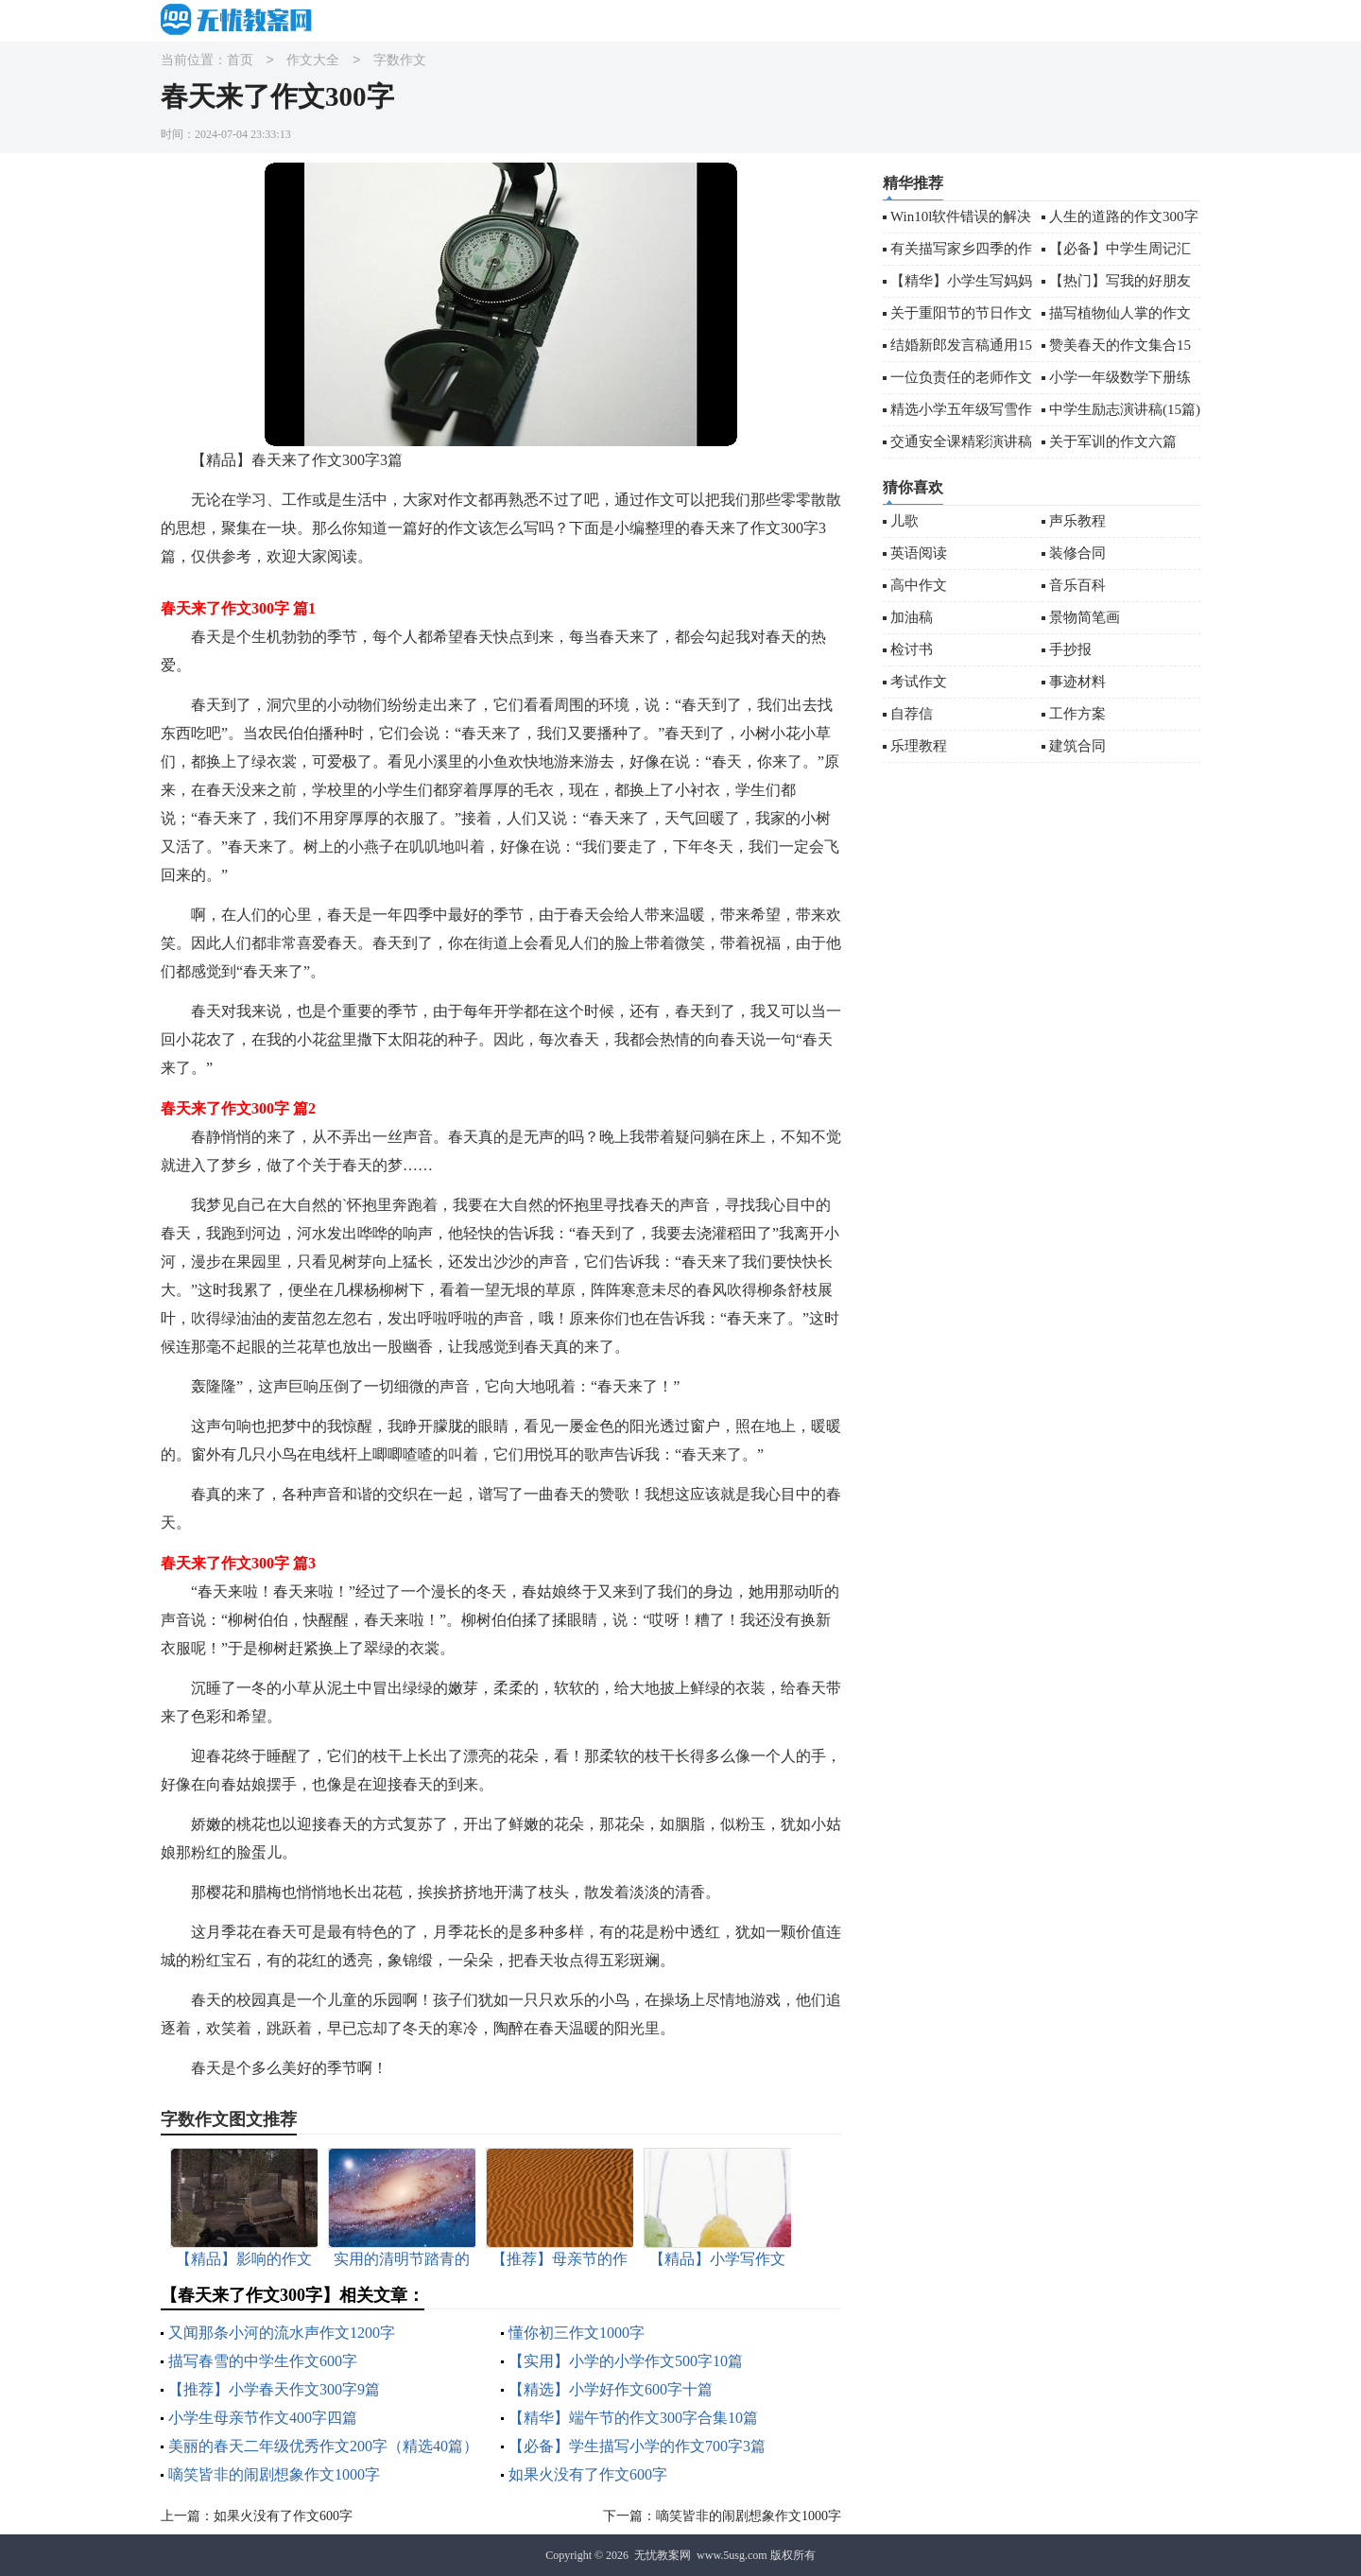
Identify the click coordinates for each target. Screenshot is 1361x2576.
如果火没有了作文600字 (587, 2474)
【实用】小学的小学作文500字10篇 (625, 2361)
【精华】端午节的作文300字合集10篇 (633, 2418)
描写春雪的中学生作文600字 (262, 2361)
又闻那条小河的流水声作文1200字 (281, 2333)
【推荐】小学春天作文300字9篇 (274, 2389)
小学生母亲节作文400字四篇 (262, 2418)
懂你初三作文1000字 (576, 2333)
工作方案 (1077, 713)
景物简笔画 (1084, 617)
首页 (240, 61)
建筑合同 (1077, 745)
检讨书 (911, 649)
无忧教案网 (662, 2555)
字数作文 (399, 61)
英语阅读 (918, 553)
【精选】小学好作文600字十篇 (610, 2389)
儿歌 (904, 520)
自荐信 (911, 713)
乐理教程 (918, 745)
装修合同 (1077, 553)
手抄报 (1070, 649)
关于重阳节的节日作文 (961, 312)
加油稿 (911, 617)
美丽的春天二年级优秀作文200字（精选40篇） (323, 2446)
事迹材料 (1077, 681)
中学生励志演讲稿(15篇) (1124, 409)
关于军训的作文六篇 (1113, 441)
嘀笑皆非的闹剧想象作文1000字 (274, 2474)
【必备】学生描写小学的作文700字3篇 (637, 2446)
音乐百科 (1077, 585)
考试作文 (918, 681)
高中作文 (918, 585)
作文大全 (312, 61)
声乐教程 (1077, 520)
